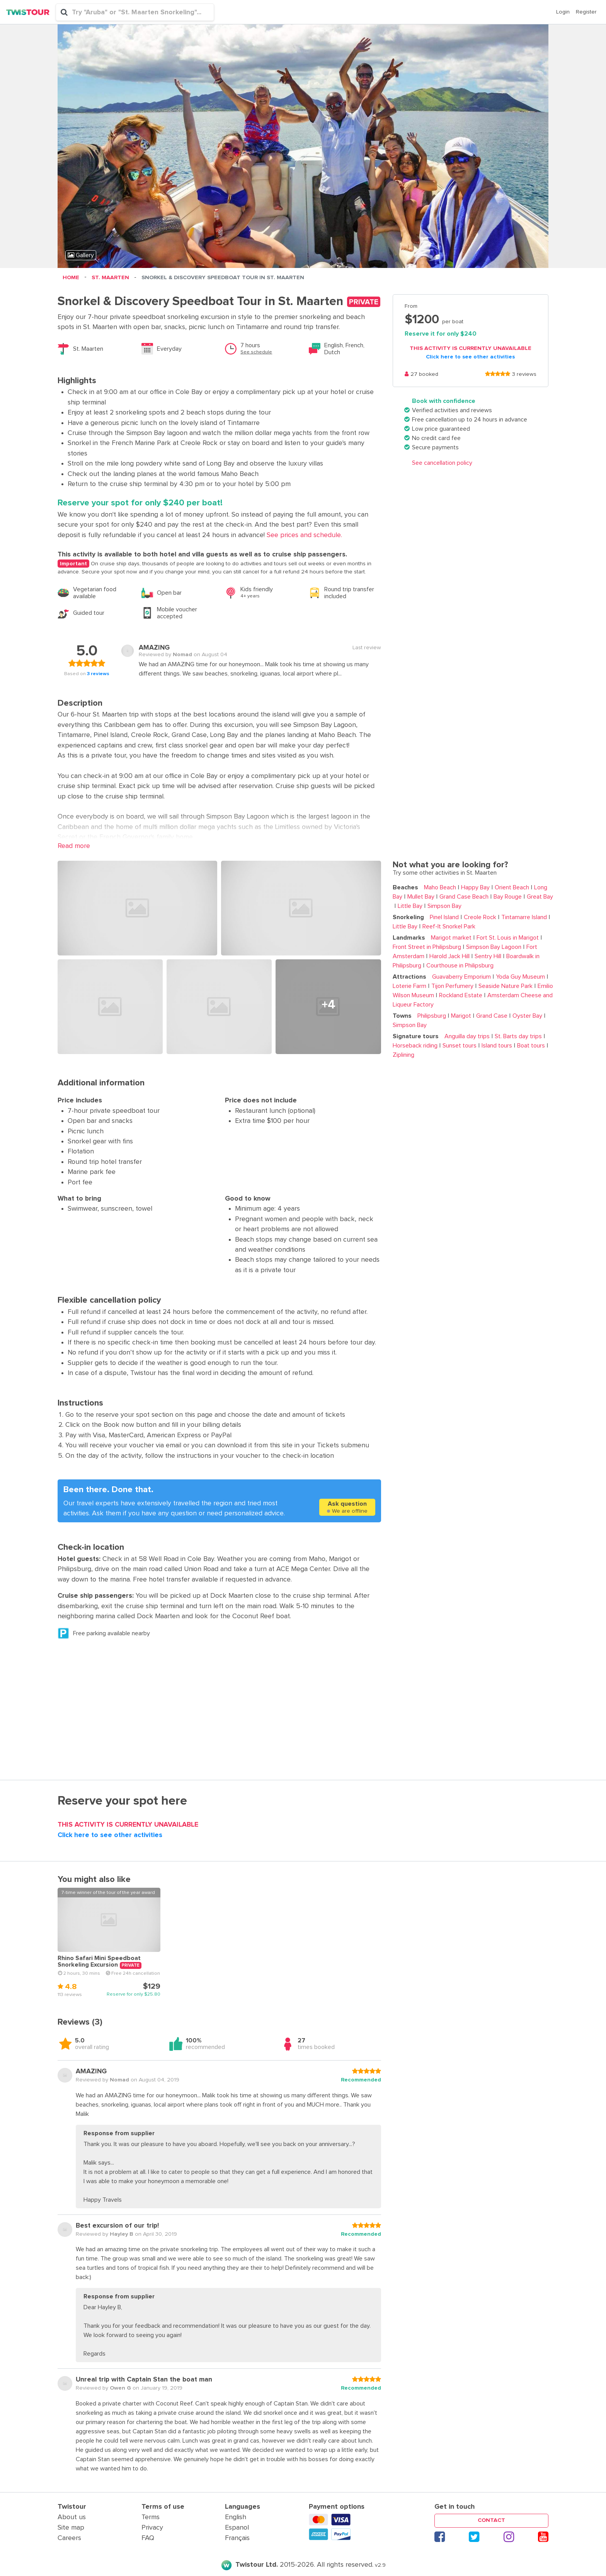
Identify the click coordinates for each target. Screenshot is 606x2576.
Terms (150, 2517)
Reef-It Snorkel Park (447, 926)
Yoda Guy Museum (519, 977)
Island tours (495, 1045)
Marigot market (451, 938)
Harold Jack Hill (448, 956)
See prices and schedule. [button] (303, 535)
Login (563, 12)
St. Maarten (110, 277)
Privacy (152, 2527)
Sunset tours (458, 1045)
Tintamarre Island (522, 917)
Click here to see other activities (470, 357)
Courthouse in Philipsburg (458, 965)
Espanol (237, 2527)
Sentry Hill (486, 956)
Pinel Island (444, 917)
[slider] (497, 374)
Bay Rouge (506, 897)
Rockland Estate (459, 995)
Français (237, 2538)
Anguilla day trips (467, 1036)
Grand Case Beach (462, 897)
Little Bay (408, 906)
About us (72, 2517)
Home (71, 277)
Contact (491, 2520)
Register (586, 12)
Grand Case (490, 1016)
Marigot (459, 1016)
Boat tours (529, 1045)
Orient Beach (510, 887)
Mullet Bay (419, 897)
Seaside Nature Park (504, 986)
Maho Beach (440, 887)
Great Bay (538, 897)
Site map (71, 2527)
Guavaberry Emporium (461, 977)
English (235, 2517)
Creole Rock (478, 917)
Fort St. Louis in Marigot (506, 938)
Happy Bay (474, 887)
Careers (69, 2538)
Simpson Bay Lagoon (492, 947)
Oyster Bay (525, 1016)
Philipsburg (431, 1016)
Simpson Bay (442, 906)
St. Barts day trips (517, 1036)
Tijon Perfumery (450, 986)
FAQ (147, 2538)
